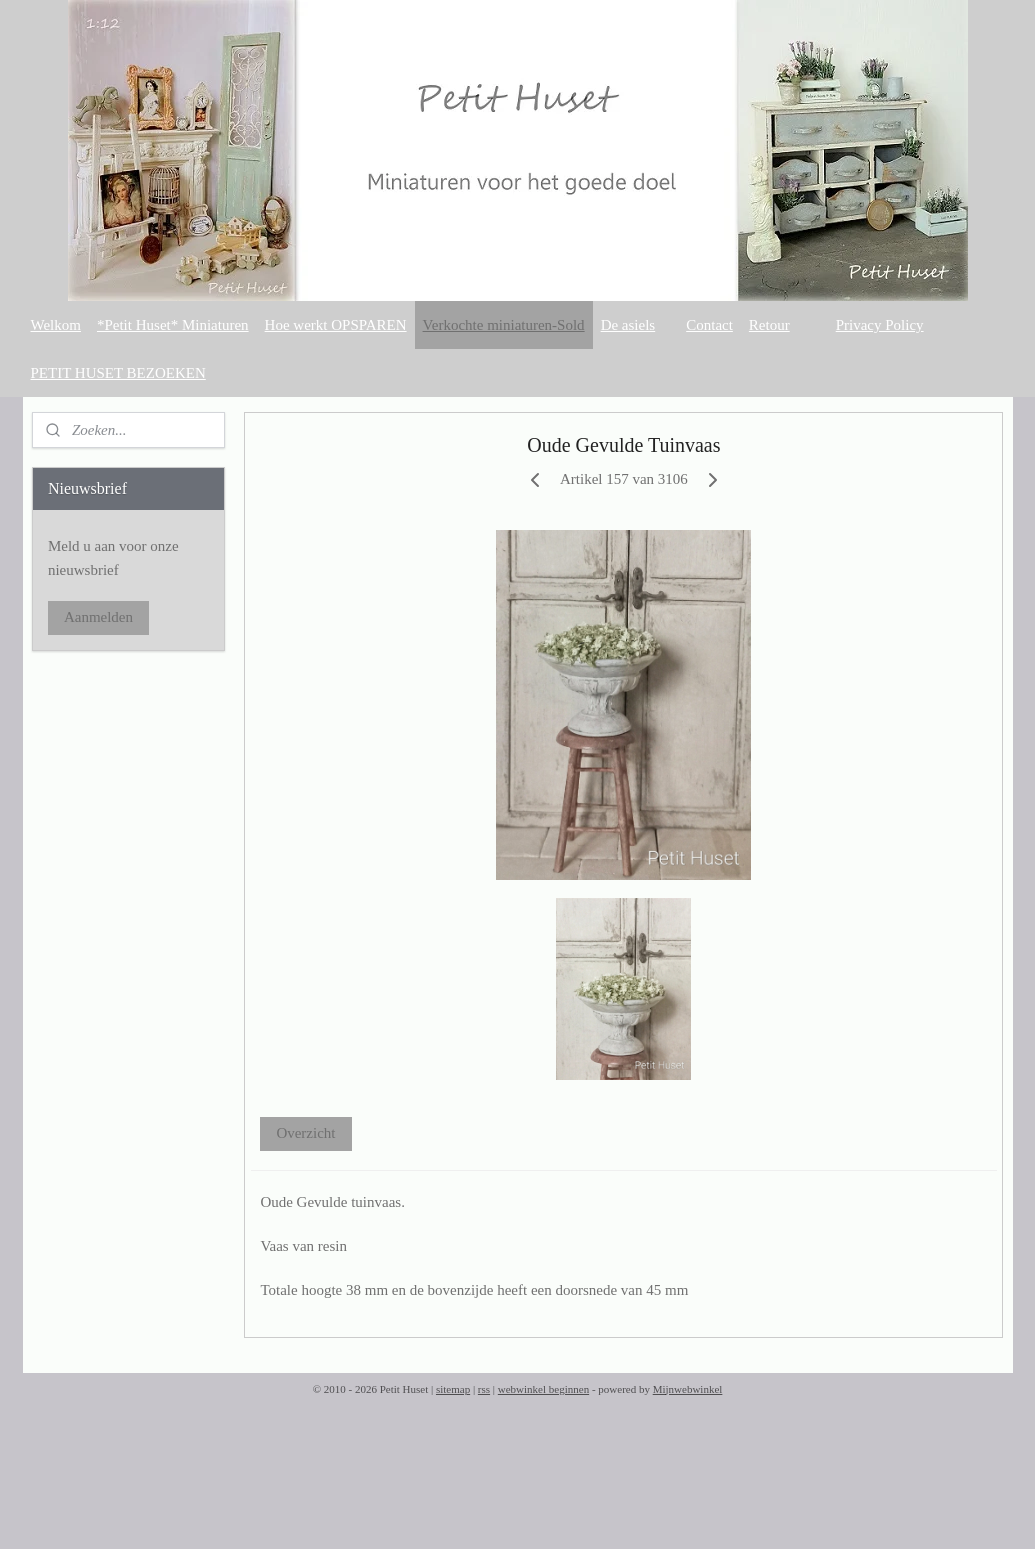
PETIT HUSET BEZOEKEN (118, 373)
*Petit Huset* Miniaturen (173, 325)
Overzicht (305, 1133)
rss (484, 1389)
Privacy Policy (880, 325)
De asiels (628, 325)
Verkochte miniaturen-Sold (504, 325)
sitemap (453, 1389)
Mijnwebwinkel (688, 1389)
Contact (709, 325)
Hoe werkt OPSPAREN (336, 325)
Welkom (56, 325)
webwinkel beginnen (543, 1389)
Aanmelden (98, 617)
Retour (769, 325)
